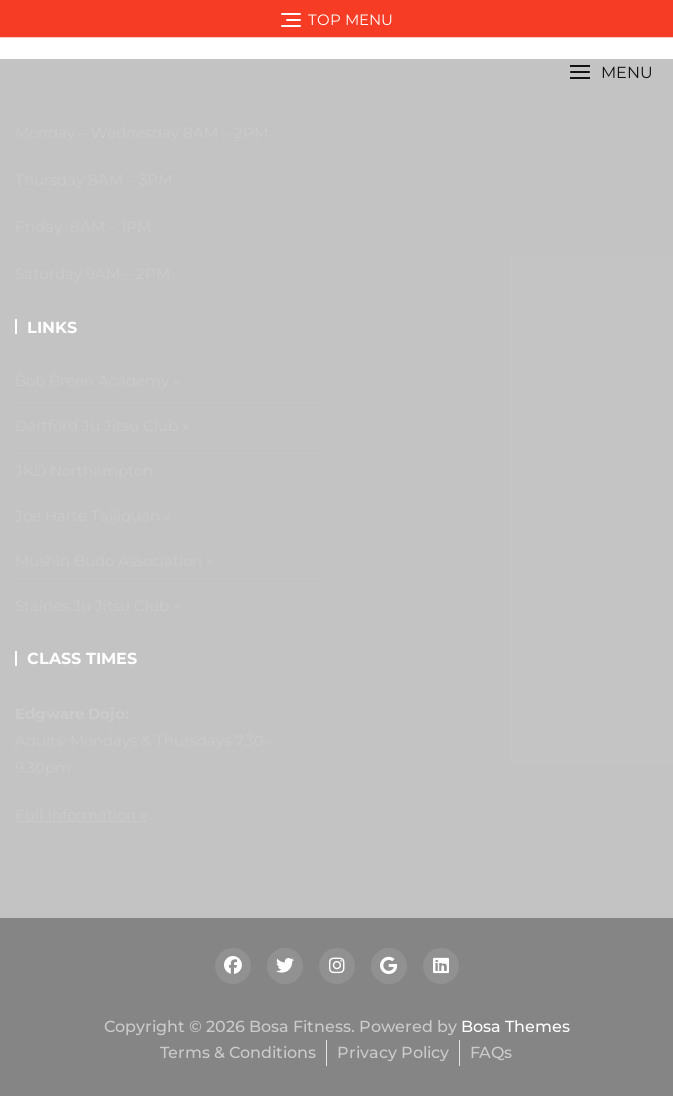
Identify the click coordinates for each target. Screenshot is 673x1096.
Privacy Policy (393, 1052)
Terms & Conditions (238, 1052)
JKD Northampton (84, 470)
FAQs (491, 1052)
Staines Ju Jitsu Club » (97, 605)
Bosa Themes (515, 1026)
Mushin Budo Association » (114, 560)
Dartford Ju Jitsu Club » (102, 425)
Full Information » (81, 814)
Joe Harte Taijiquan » (93, 515)
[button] (611, 72)
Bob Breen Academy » (97, 380)
